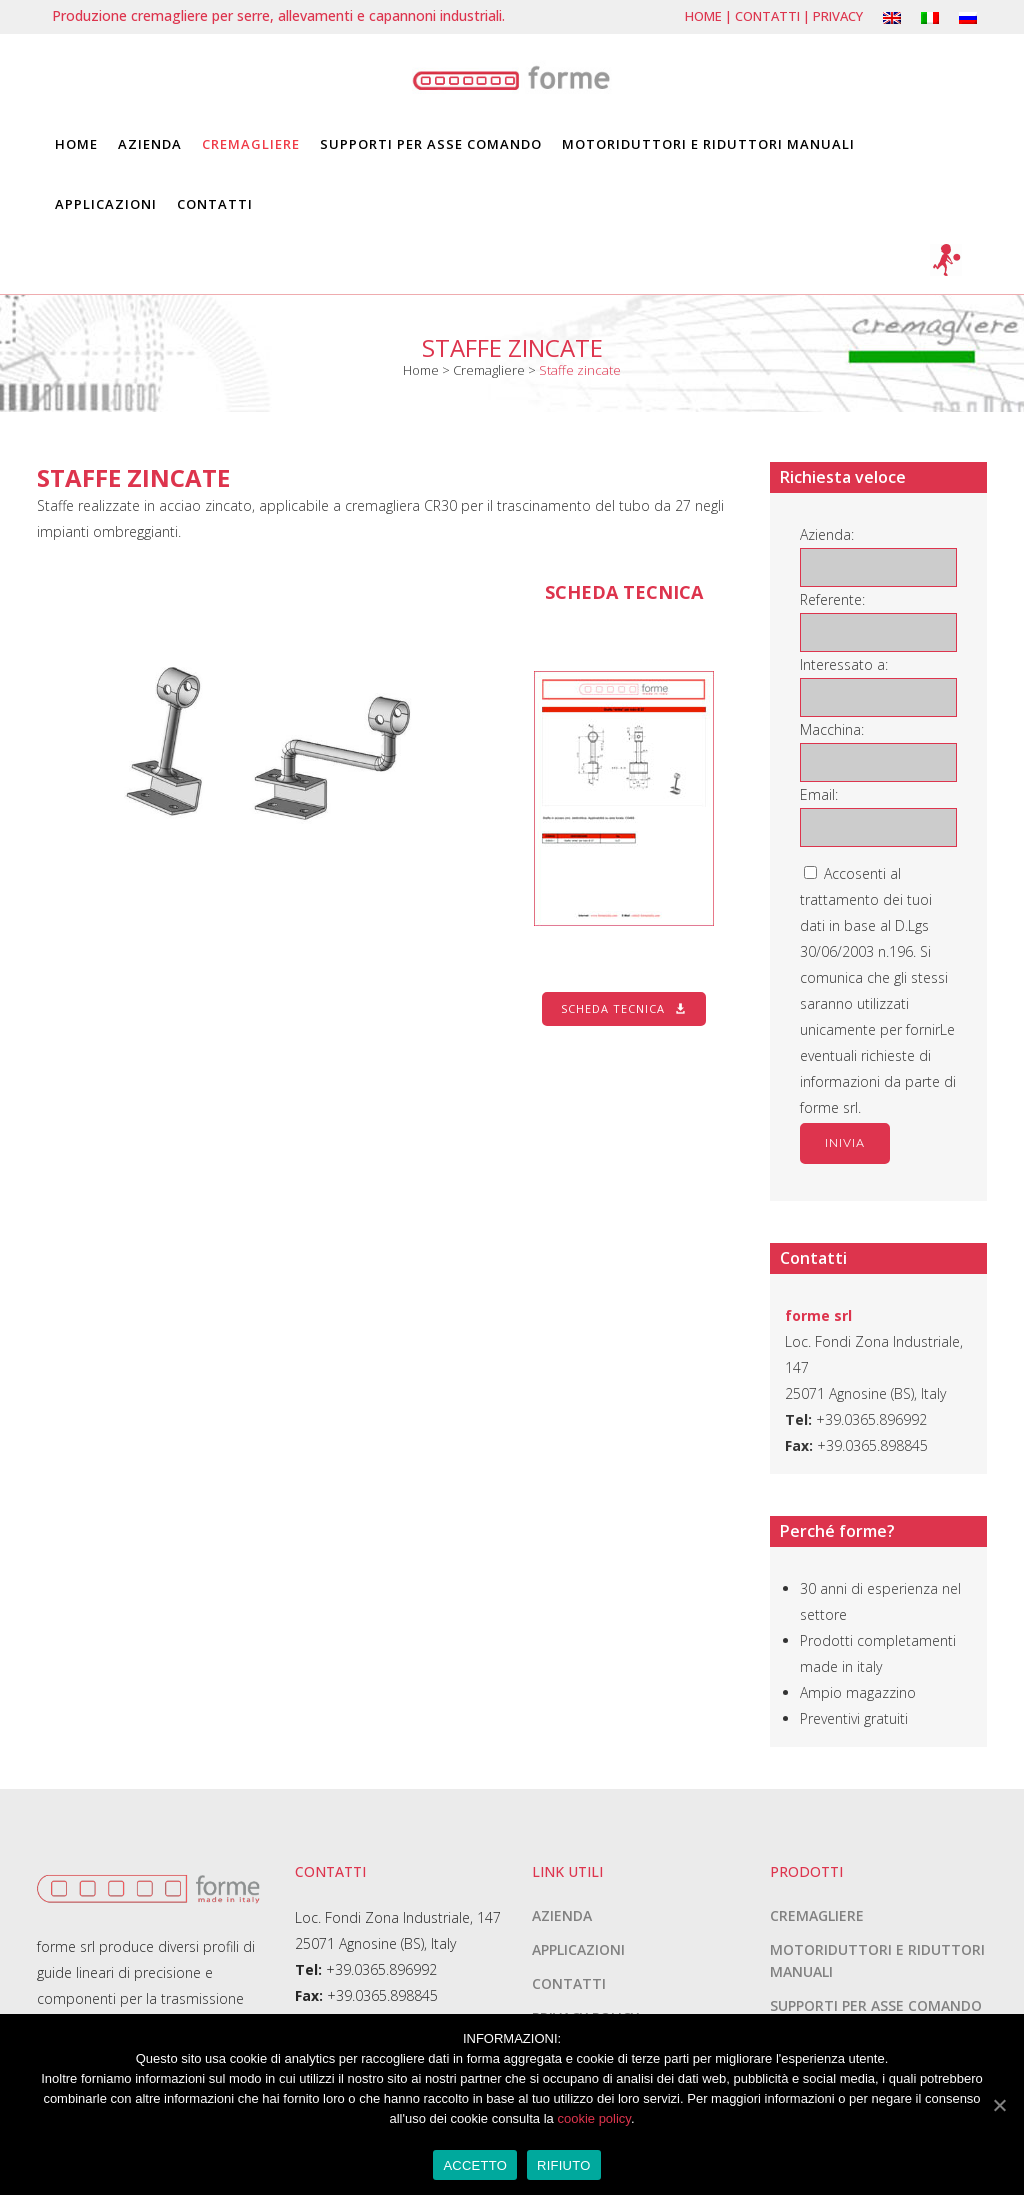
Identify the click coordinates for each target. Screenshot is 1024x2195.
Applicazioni (578, 1949)
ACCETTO (475, 2165)
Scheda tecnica (624, 1008)
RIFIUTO (564, 2165)
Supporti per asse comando (876, 2005)
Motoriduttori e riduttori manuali (877, 1960)
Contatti (767, 16)
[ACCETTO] (999, 2105)
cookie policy (593, 2118)
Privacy (838, 16)
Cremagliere (489, 370)
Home (703, 16)
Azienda (562, 1915)
